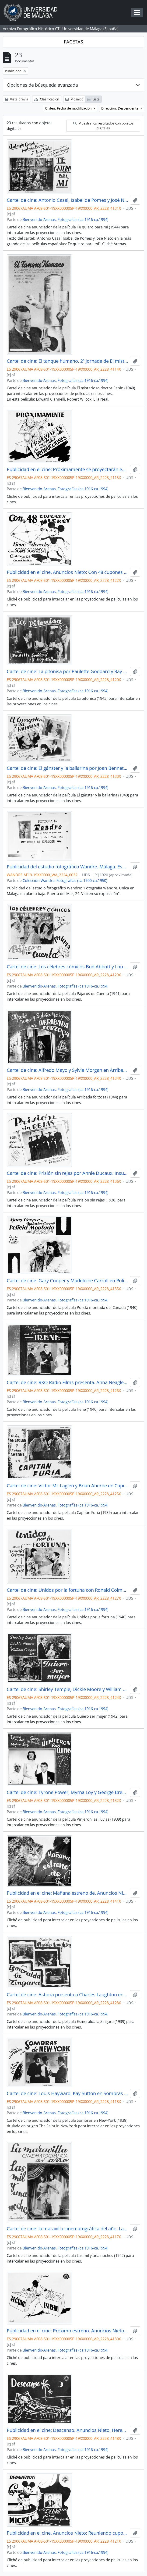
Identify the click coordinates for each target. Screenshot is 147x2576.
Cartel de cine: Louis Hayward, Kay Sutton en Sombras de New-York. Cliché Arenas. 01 (67, 2093)
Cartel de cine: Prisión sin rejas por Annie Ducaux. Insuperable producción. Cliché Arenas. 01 (67, 1173)
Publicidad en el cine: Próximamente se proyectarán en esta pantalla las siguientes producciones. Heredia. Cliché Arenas (67, 469)
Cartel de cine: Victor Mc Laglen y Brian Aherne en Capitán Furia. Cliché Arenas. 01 (67, 1486)
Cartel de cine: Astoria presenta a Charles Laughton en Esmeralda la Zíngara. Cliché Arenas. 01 (67, 1994)
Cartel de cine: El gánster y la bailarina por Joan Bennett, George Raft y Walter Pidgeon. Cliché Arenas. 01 (67, 768)
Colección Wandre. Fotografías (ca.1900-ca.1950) (65, 880)
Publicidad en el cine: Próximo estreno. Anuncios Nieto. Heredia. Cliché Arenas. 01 (67, 2331)
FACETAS (73, 42)
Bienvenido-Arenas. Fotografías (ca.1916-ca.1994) (65, 219)
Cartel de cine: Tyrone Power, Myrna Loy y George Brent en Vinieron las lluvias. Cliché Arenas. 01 (67, 1792)
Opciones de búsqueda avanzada (42, 85)
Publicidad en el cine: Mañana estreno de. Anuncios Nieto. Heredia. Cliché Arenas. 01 (67, 1893)
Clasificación (46, 99)
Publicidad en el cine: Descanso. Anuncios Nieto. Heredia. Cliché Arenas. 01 (67, 2430)
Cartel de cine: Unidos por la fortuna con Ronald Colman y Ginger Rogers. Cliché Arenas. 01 (67, 1590)
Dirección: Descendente (120, 108)
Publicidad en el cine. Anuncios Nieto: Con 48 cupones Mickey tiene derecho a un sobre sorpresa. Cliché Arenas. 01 (67, 572)
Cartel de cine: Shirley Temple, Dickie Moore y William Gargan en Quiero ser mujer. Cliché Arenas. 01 (67, 1689)
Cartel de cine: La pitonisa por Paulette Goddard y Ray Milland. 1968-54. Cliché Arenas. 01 (67, 671)
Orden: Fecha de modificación (69, 108)
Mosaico (74, 99)
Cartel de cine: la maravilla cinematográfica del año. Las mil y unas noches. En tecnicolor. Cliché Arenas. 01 (67, 2228)
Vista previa (16, 99)
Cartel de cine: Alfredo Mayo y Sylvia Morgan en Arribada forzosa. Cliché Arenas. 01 (67, 1070)
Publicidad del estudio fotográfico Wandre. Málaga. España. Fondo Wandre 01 (67, 867)
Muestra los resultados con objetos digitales (103, 125)
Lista (93, 99)
